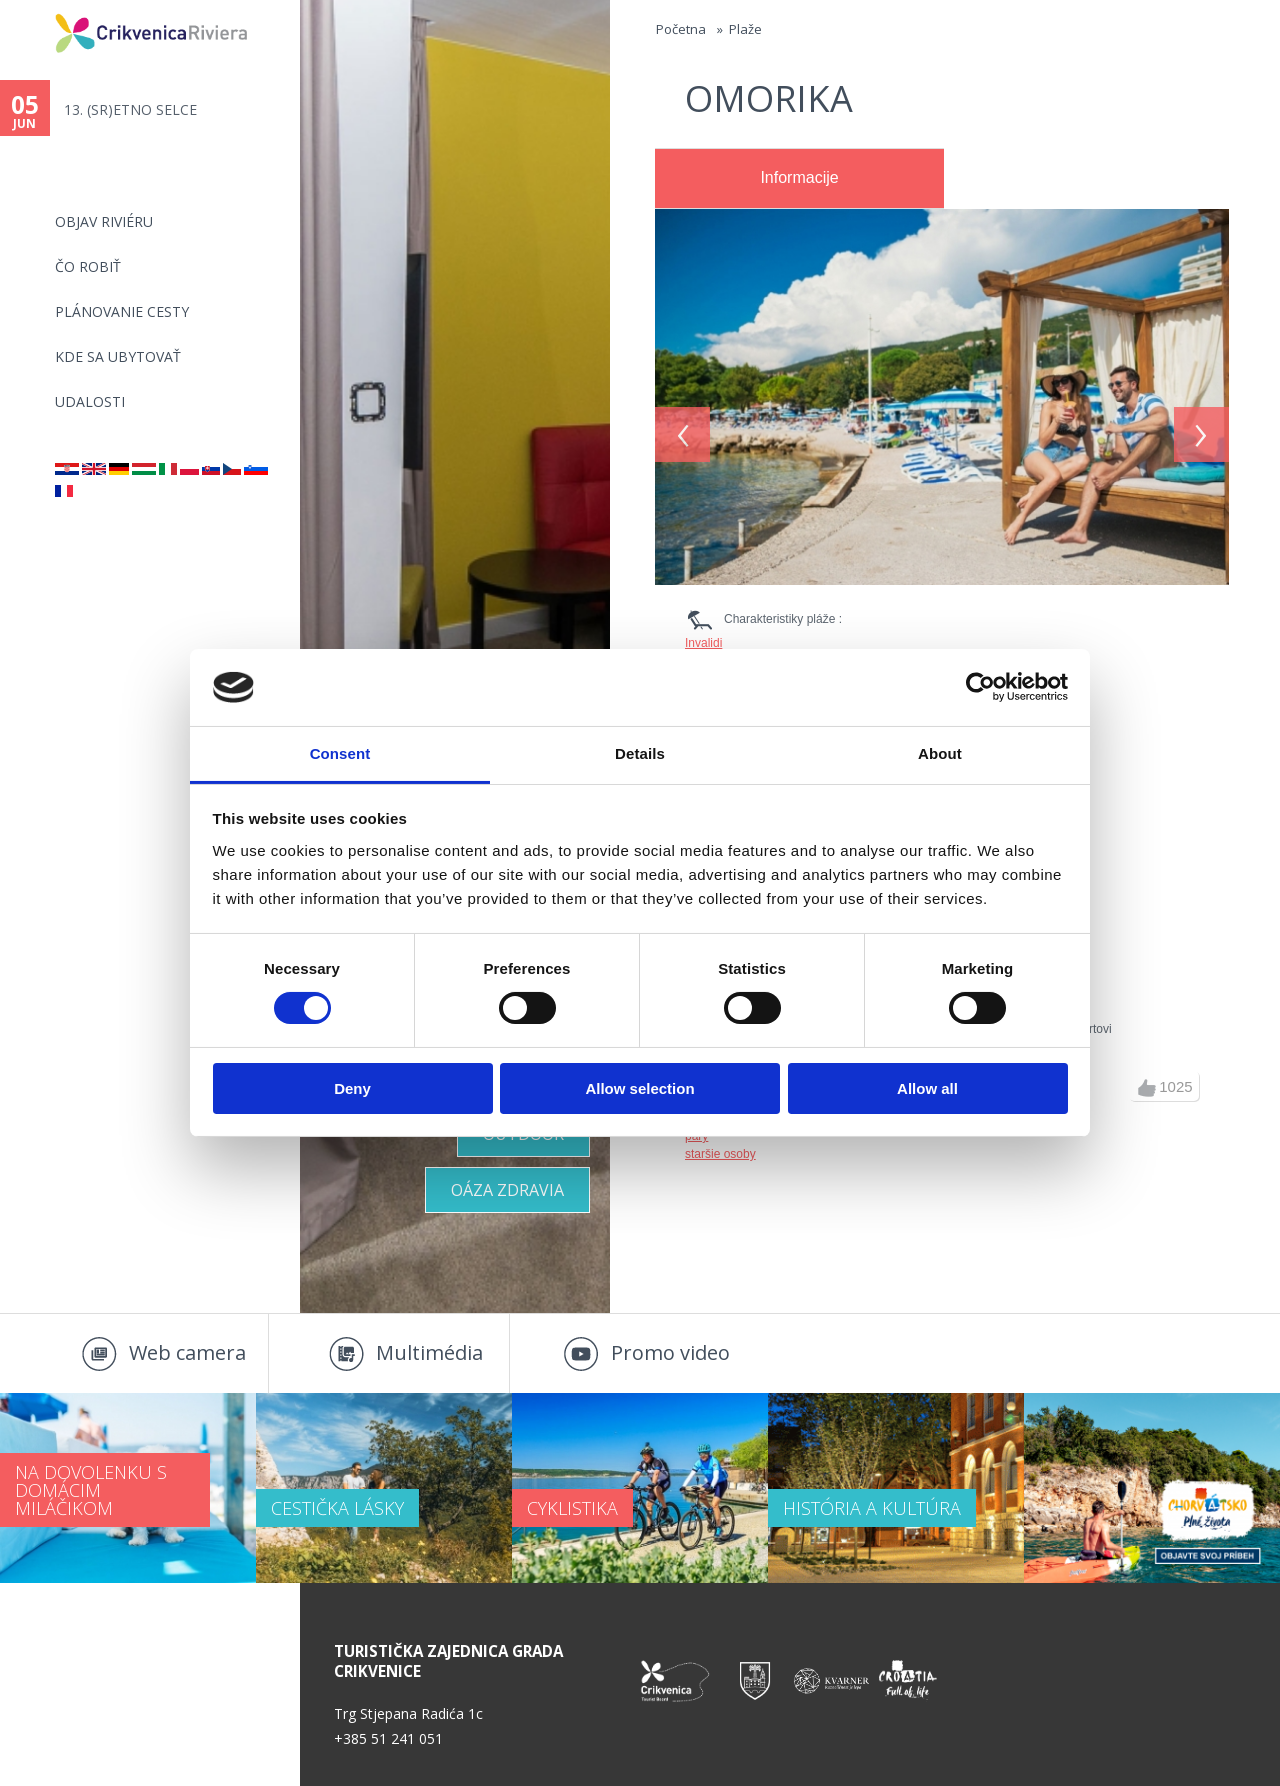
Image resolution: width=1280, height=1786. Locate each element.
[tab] (799, 179)
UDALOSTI (90, 401)
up (1147, 1088)
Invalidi (703, 643)
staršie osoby (720, 1154)
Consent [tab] (340, 753)
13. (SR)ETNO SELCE (130, 109)
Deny (352, 1088)
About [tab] (940, 753)
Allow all (927, 1088)
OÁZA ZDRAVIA (507, 1190)
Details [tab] (640, 753)
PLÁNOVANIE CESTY (122, 311)
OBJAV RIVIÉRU (104, 221)
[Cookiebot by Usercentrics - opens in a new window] (980, 687)
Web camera (187, 1352)
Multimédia (429, 1352)
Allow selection (639, 1088)
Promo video (670, 1352)
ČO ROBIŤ (88, 266)
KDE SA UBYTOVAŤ (118, 356)
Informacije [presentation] (799, 177)
